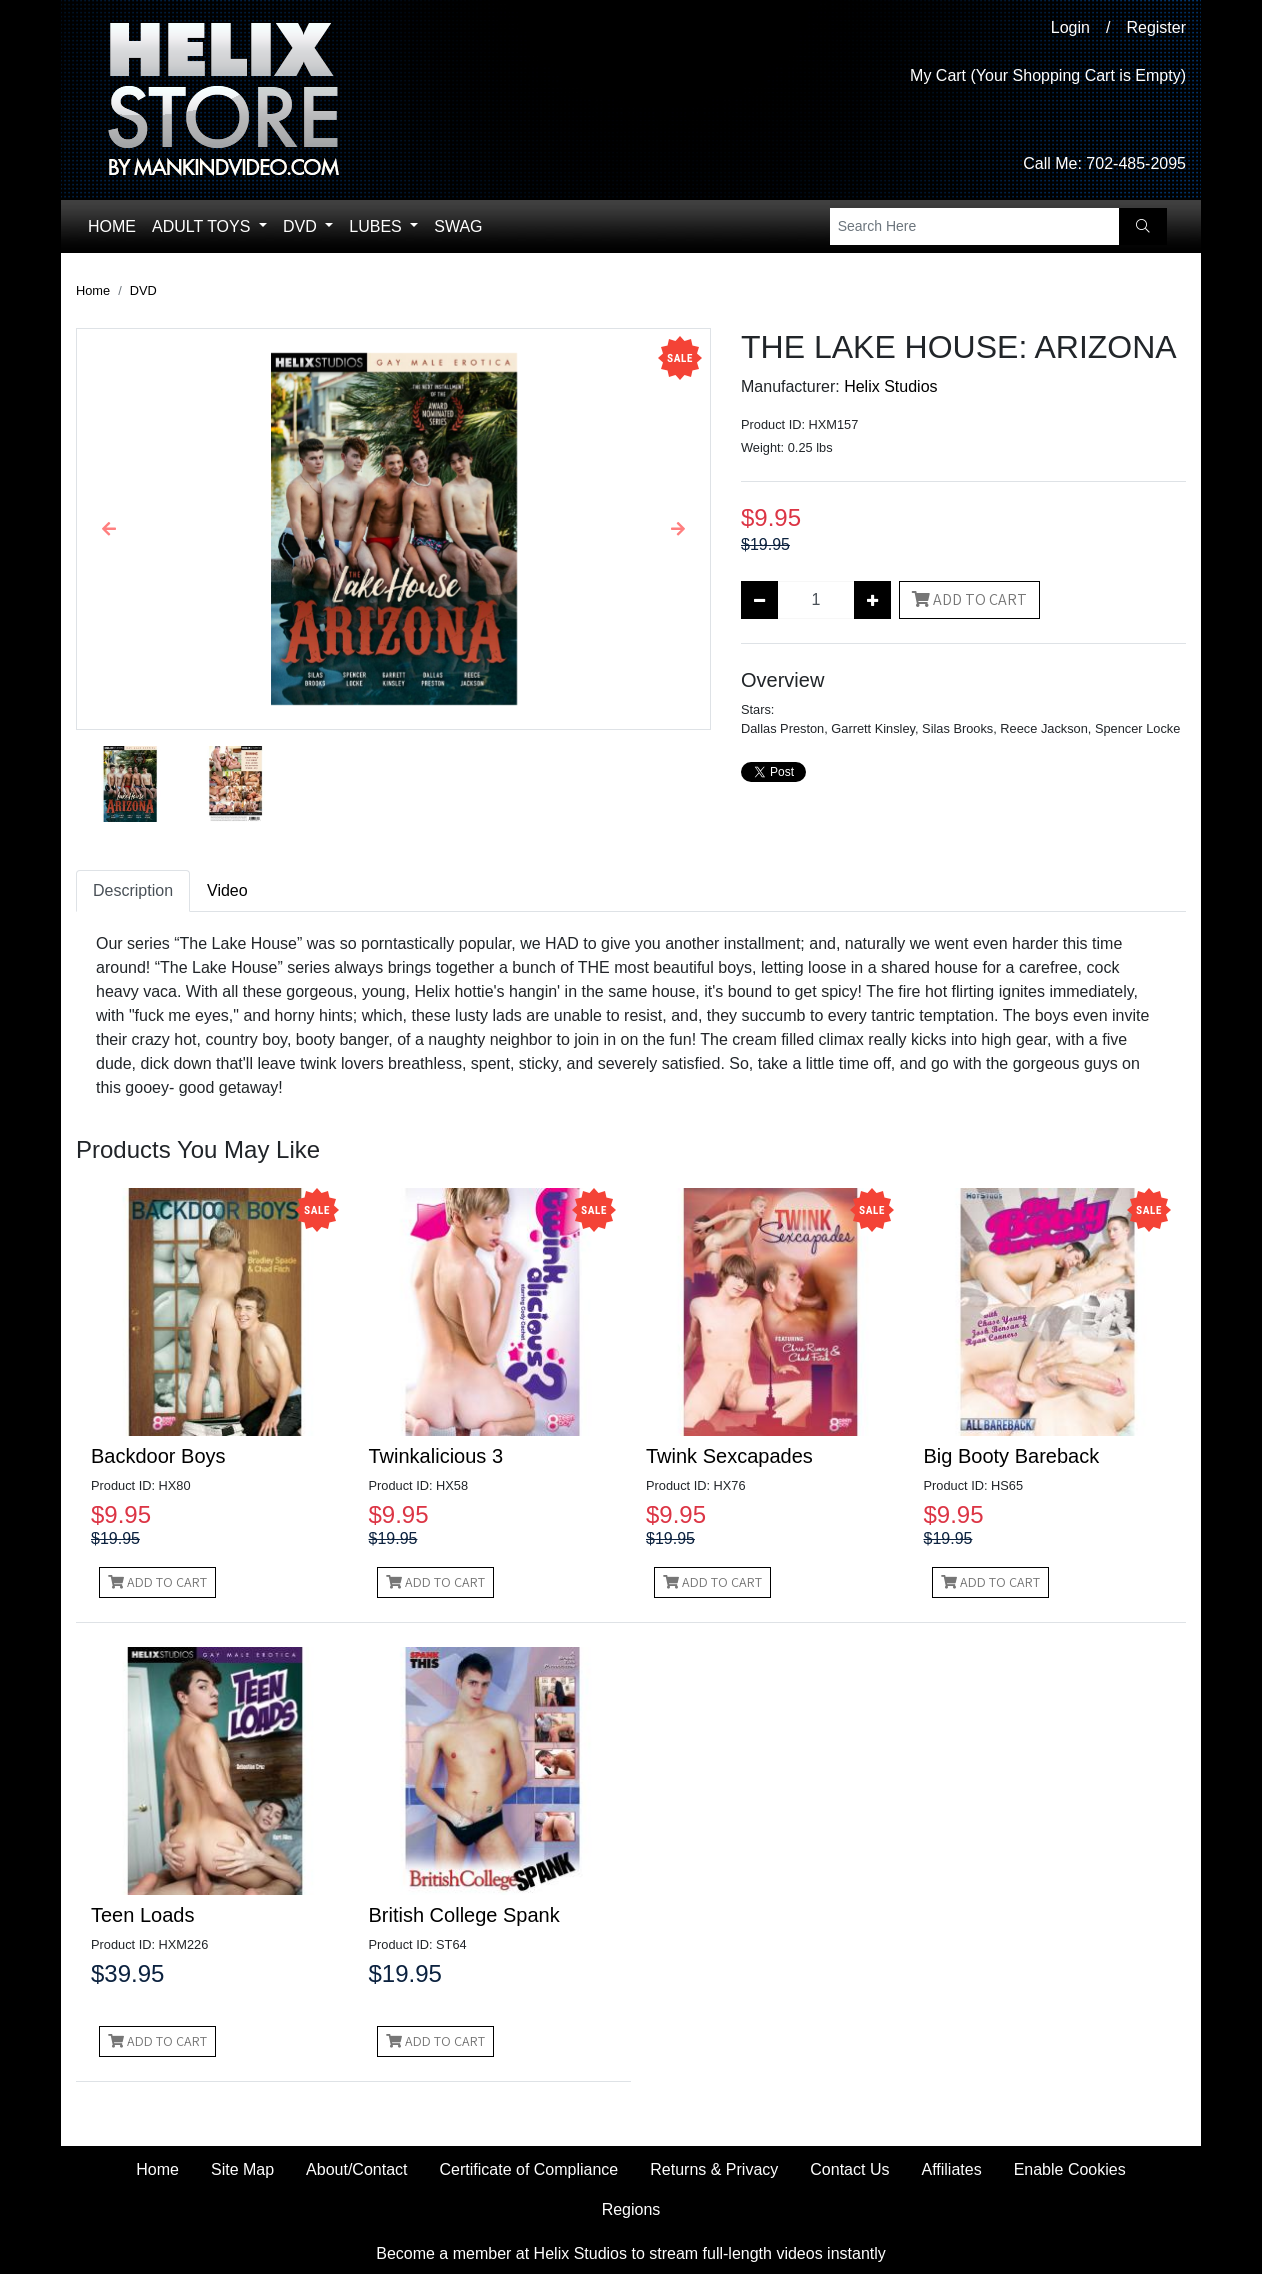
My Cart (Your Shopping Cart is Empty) (1048, 75)
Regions (631, 2209)
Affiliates (951, 2169)
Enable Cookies (1070, 2169)
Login (1070, 27)
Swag (458, 226)
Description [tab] (133, 890)
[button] (108, 529)
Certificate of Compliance (529, 2169)
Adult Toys (203, 226)
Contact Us (849, 2169)
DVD (302, 226)
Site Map (242, 2169)
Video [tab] (227, 890)
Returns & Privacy (714, 2169)
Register (1156, 27)
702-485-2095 (1136, 163)
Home (112, 226)
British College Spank (464, 1915)
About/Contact (356, 2169)
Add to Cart (969, 599)
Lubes (377, 226)
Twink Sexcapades (729, 1456)
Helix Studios (890, 386)
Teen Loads (142, 1915)
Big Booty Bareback (1012, 1456)
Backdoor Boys (158, 1456)
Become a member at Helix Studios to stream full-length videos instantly (631, 2253)
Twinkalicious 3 (436, 1456)
